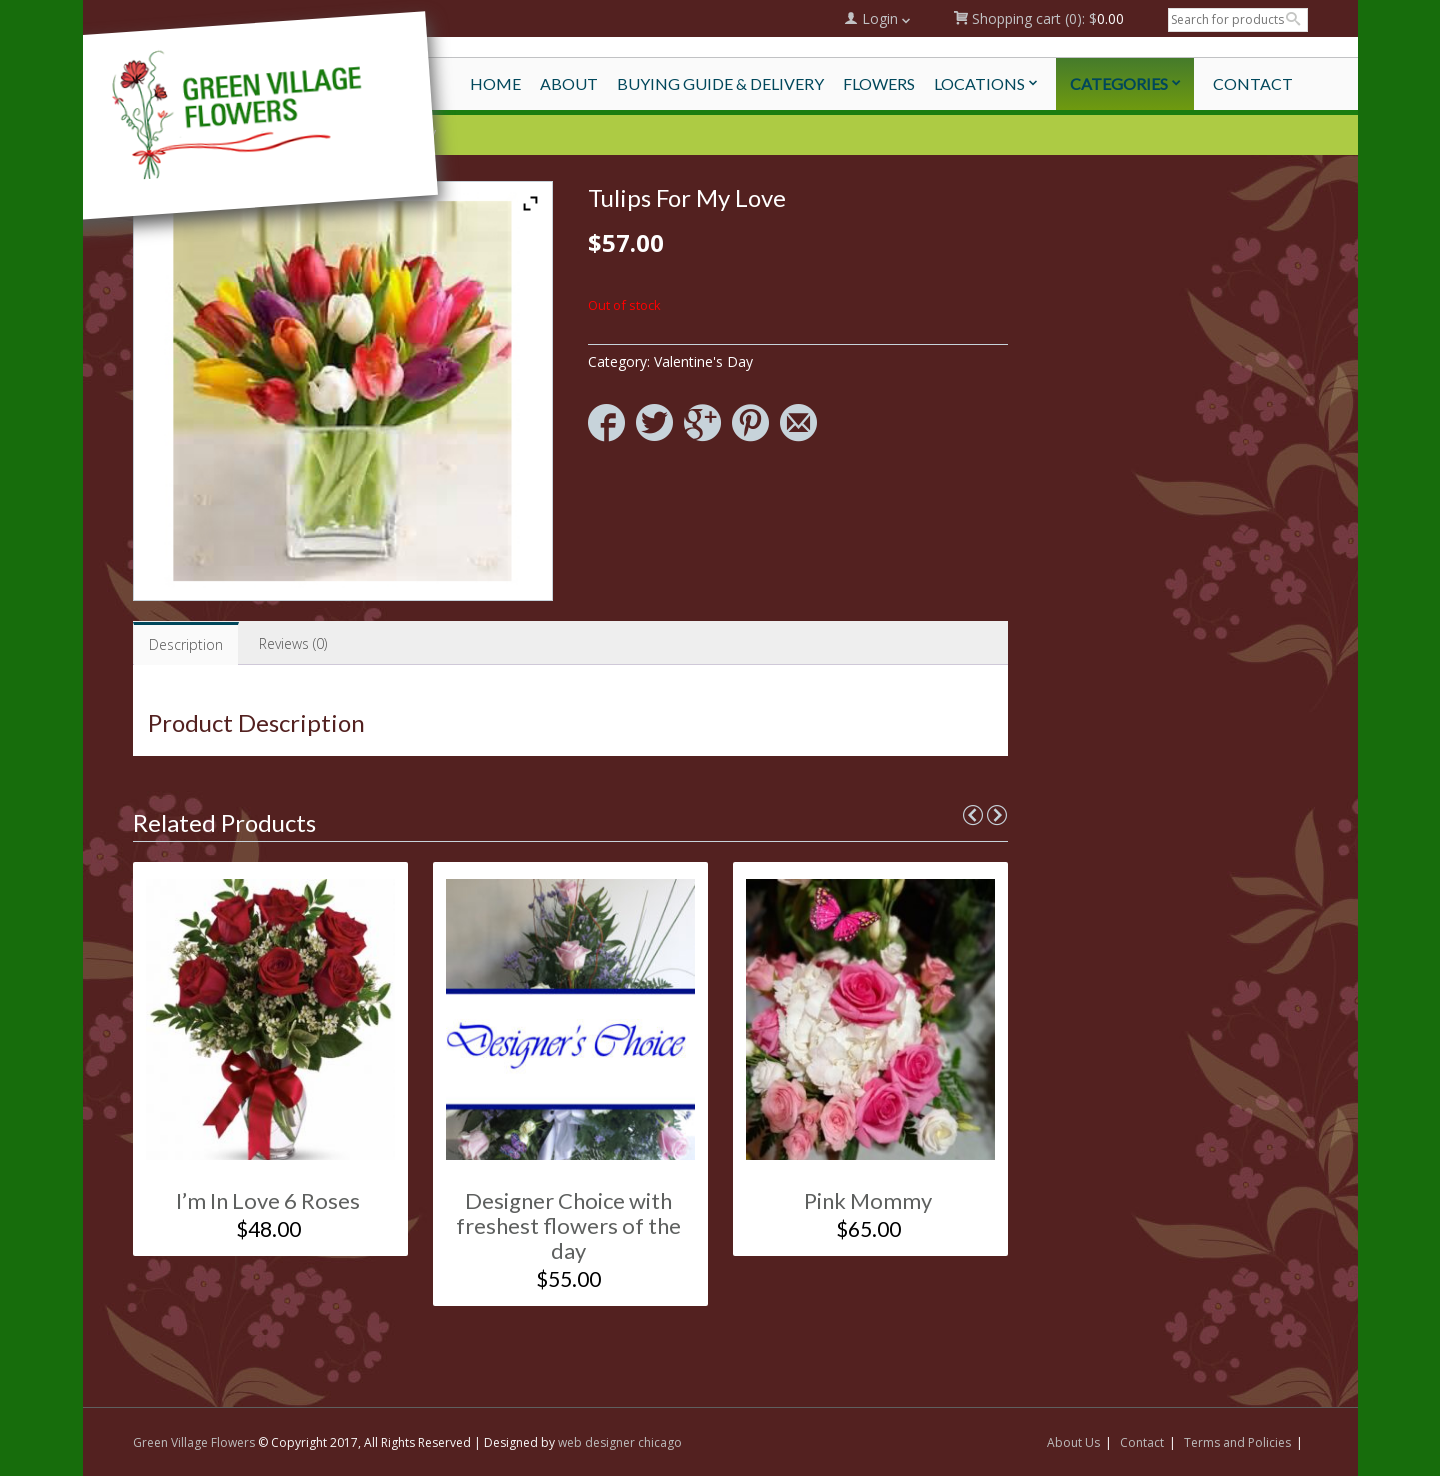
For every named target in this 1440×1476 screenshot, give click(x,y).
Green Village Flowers (194, 1442)
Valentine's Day (703, 361)
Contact (1142, 1442)
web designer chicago (620, 1442)
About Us (1073, 1442)
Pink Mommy (868, 1200)
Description (186, 644)
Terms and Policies (1237, 1442)
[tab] (186, 643)
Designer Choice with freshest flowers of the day (568, 1225)
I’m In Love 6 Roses (268, 1200)
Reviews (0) (293, 643)
